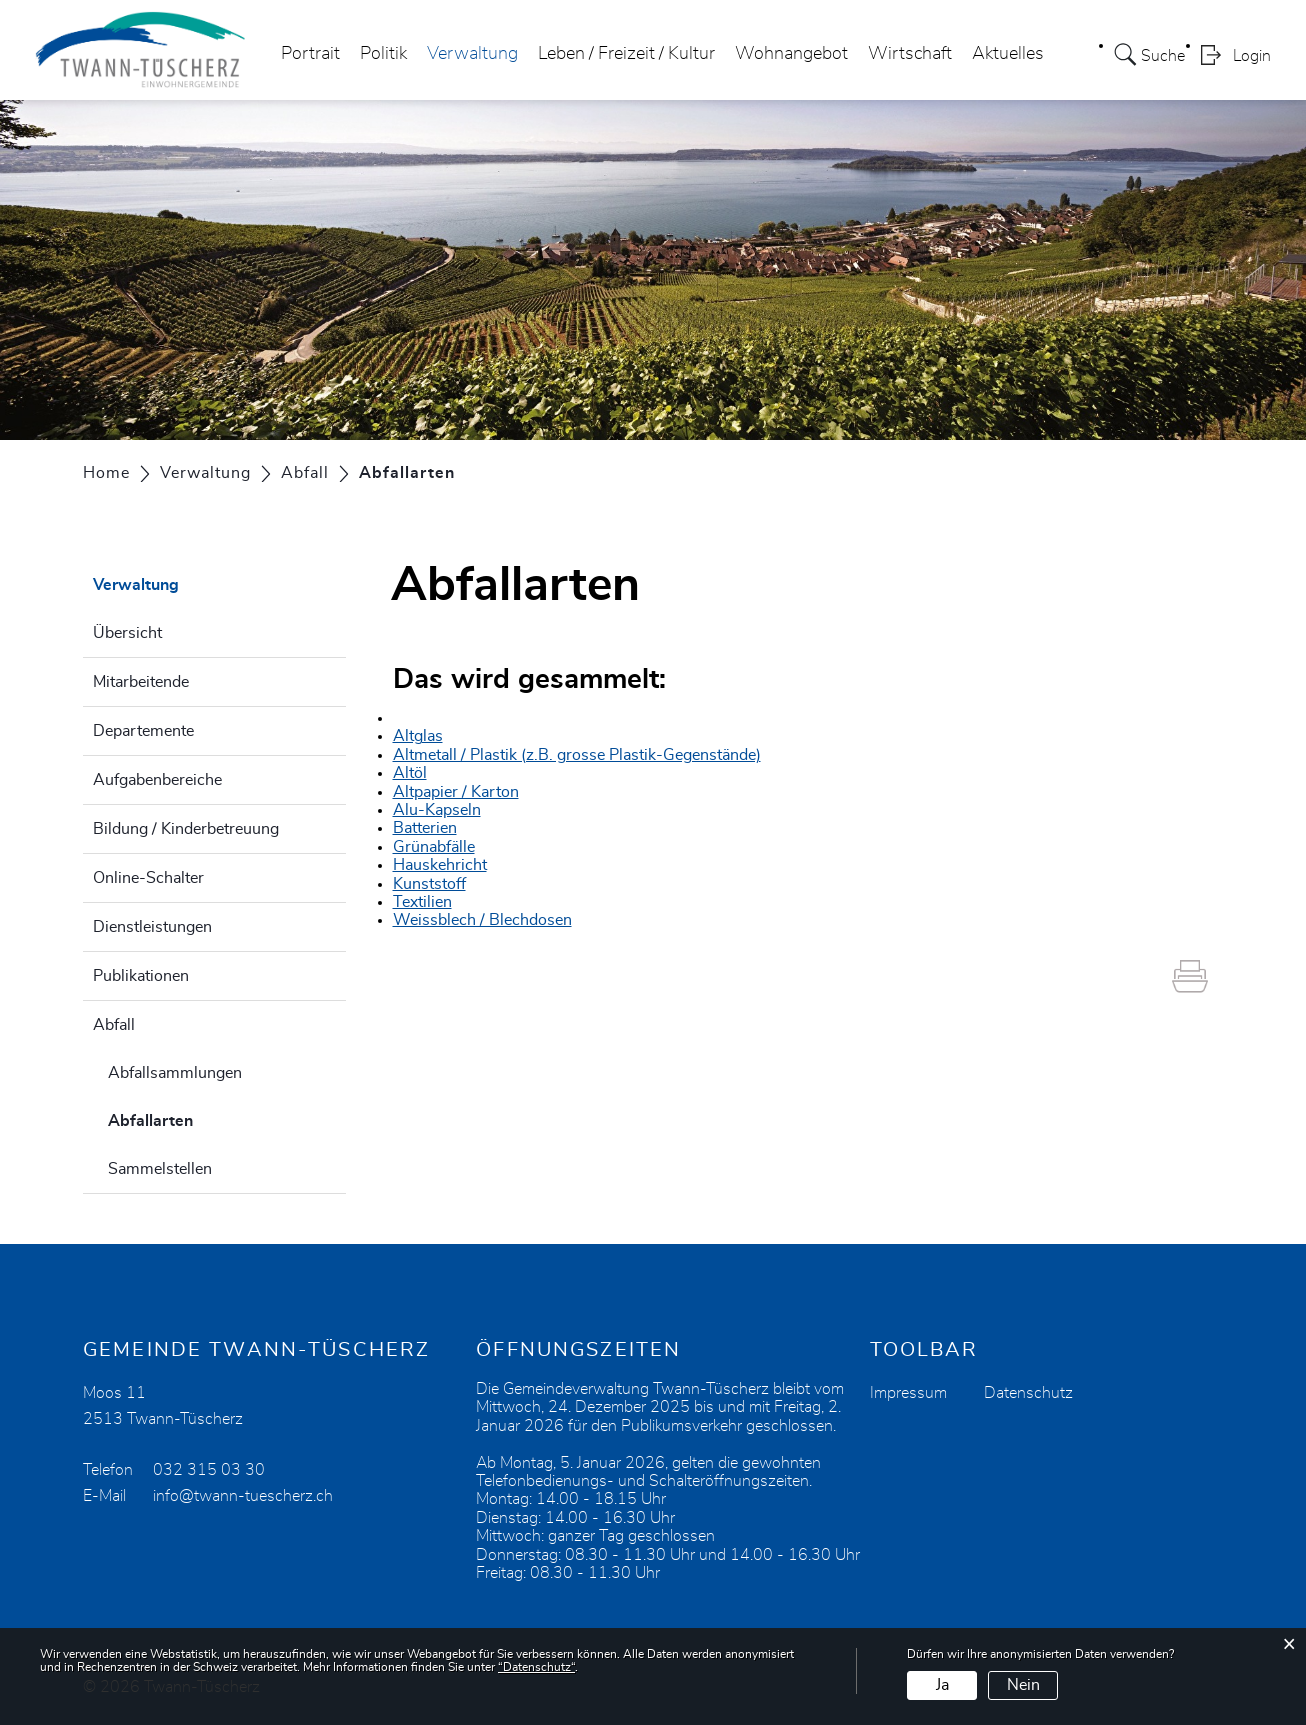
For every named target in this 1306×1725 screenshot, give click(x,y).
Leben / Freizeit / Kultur (626, 54)
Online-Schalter (148, 878)
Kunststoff (429, 884)
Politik (383, 54)
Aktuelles (1008, 54)
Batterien (425, 828)
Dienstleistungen (152, 927)
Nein (1023, 1685)
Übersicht (127, 633)
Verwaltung (472, 54)
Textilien (422, 902)
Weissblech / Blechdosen (482, 920)
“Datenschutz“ (536, 1667)
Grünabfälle (434, 847)
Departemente (143, 731)
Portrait (310, 54)
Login (1252, 56)
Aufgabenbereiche (157, 780)
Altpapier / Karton (456, 792)
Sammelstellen (160, 1169)
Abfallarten (200, 1118)
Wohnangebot (791, 54)
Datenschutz (1028, 1393)
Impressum (908, 1393)
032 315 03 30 (209, 1470)
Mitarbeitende (141, 682)
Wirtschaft (910, 54)
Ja (942, 1685)
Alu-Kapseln (437, 810)
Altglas (418, 736)
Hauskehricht (440, 865)
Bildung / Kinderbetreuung (186, 829)
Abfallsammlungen (175, 1073)
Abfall (114, 1025)
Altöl (410, 773)
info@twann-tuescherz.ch (243, 1496)
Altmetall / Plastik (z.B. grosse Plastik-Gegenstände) (577, 755)
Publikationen (141, 976)
